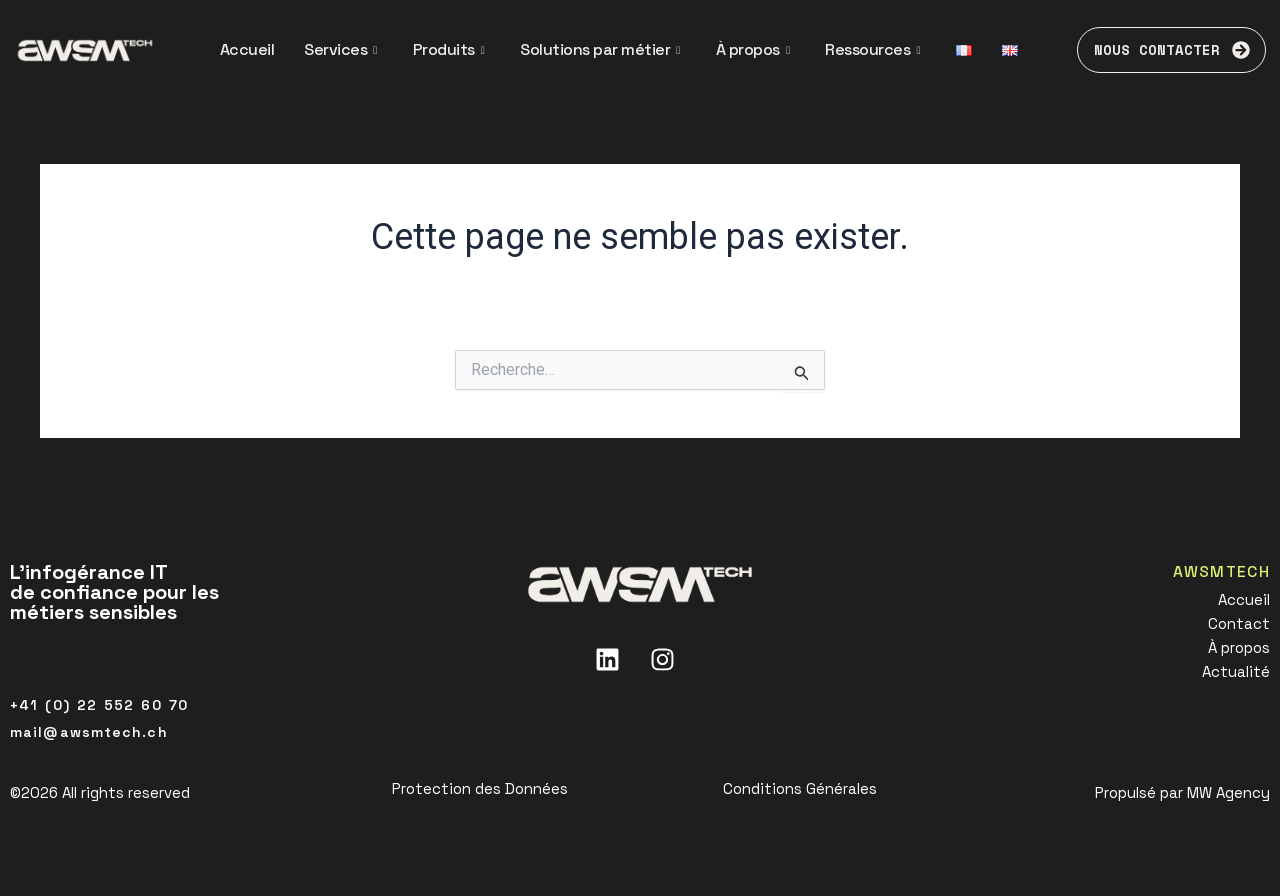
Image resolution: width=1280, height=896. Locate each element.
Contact (1239, 623)
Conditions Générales (800, 788)
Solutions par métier (600, 49)
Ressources (872, 49)
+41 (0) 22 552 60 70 (99, 705)
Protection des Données (480, 788)
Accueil (247, 49)
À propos (753, 49)
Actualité (1236, 671)
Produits (449, 49)
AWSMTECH (1221, 571)
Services (340, 49)
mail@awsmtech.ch (89, 732)
